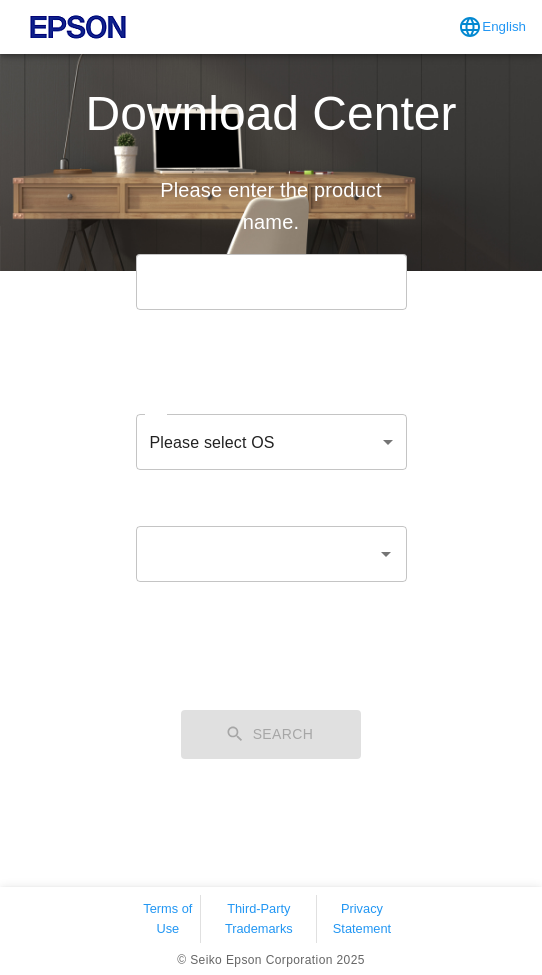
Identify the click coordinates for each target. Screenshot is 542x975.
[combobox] (256, 554)
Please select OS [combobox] (212, 442)
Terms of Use (167, 918)
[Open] (386, 554)
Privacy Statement (362, 918)
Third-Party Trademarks (259, 918)
